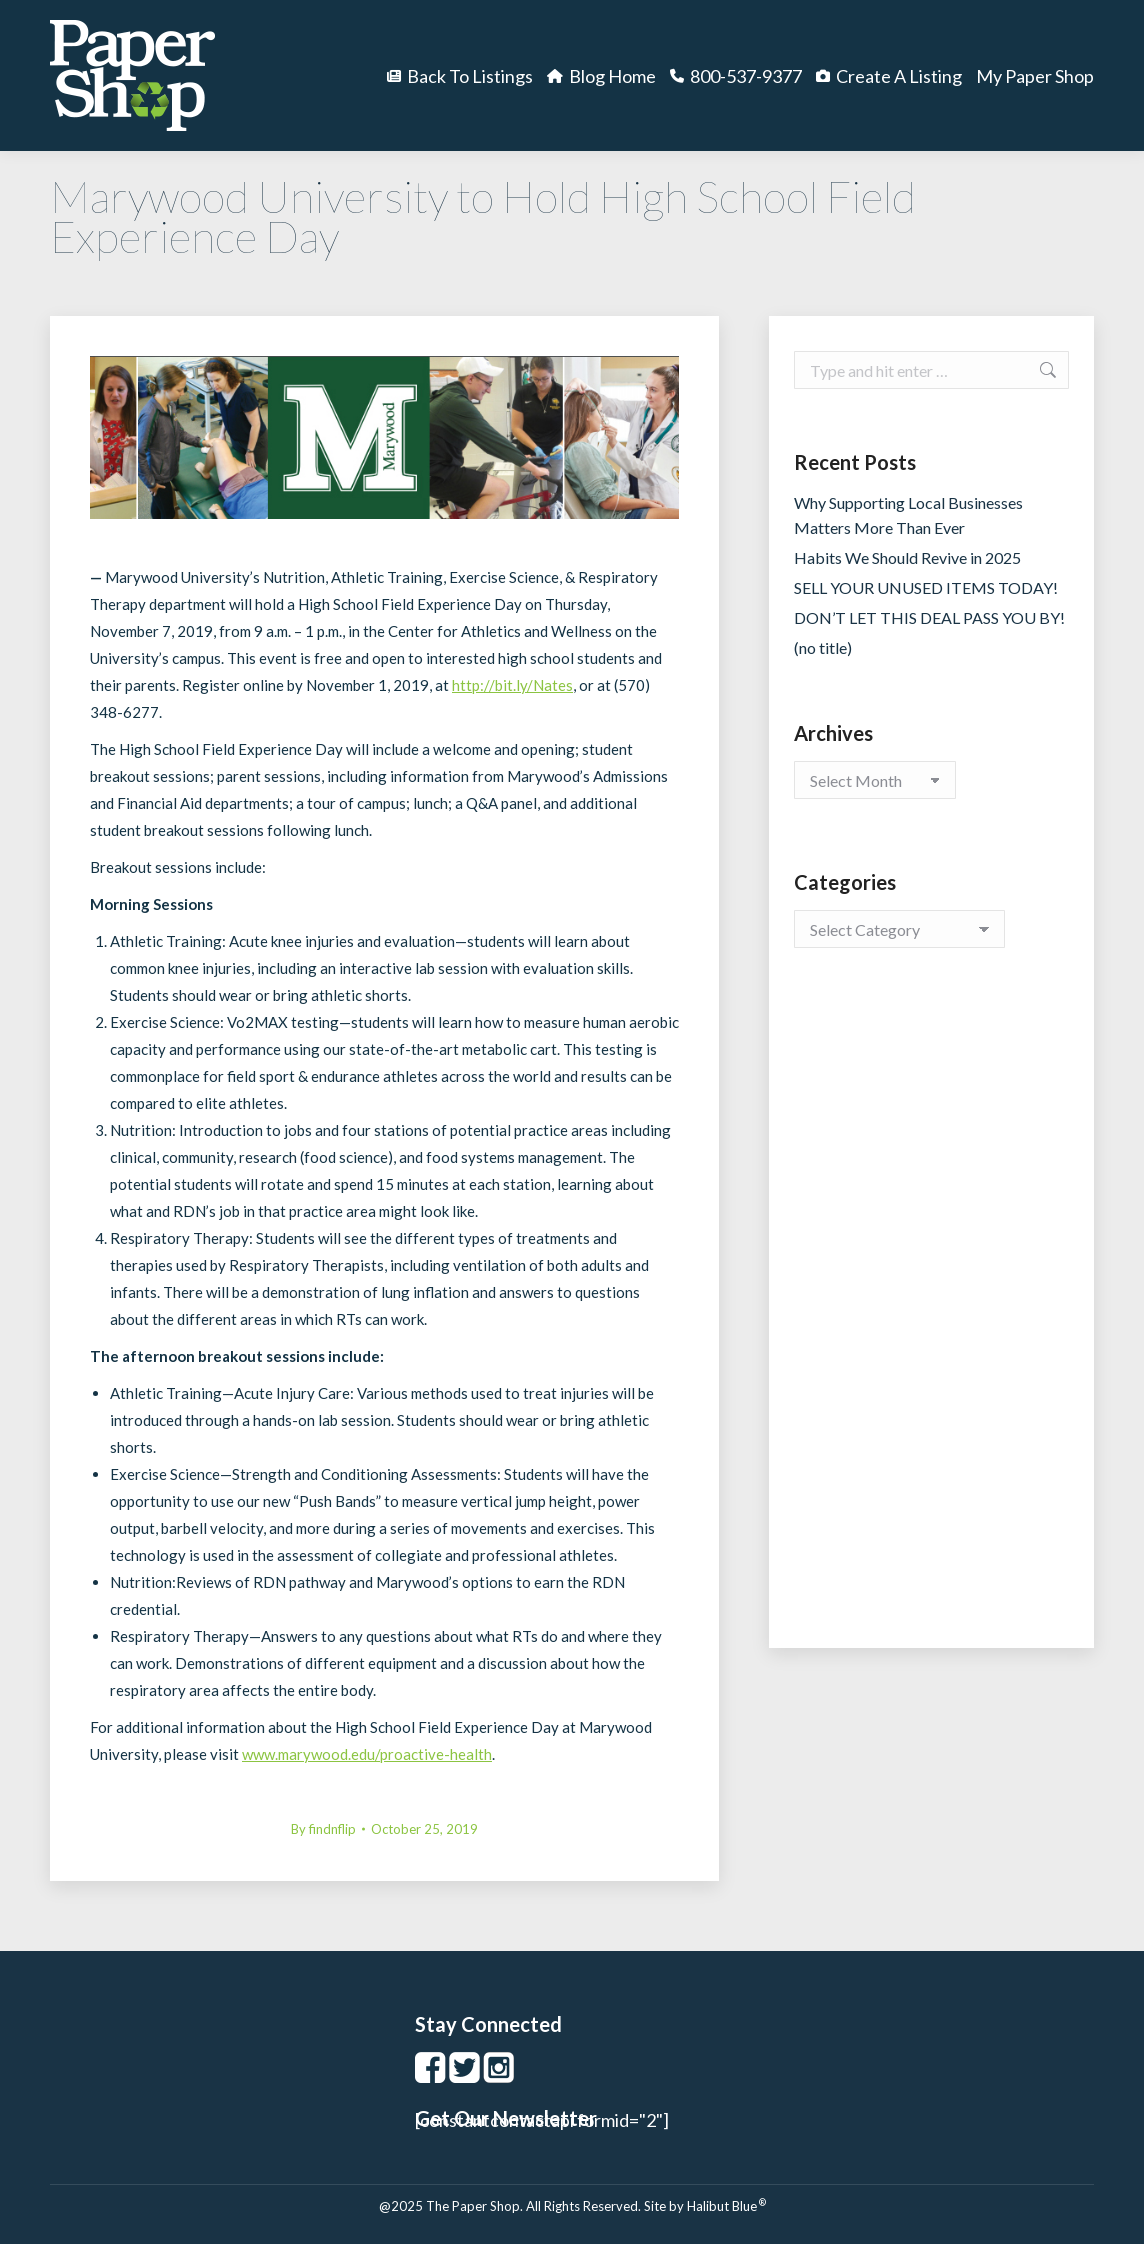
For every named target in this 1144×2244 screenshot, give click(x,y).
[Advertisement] (931, 1318)
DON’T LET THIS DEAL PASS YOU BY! (929, 617)
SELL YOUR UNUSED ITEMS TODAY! (926, 587)
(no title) (823, 647)
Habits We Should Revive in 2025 (907, 557)
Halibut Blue (726, 2206)
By (323, 1829)
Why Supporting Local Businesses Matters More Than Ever (908, 515)
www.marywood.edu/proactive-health (367, 1754)
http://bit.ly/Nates (512, 685)
